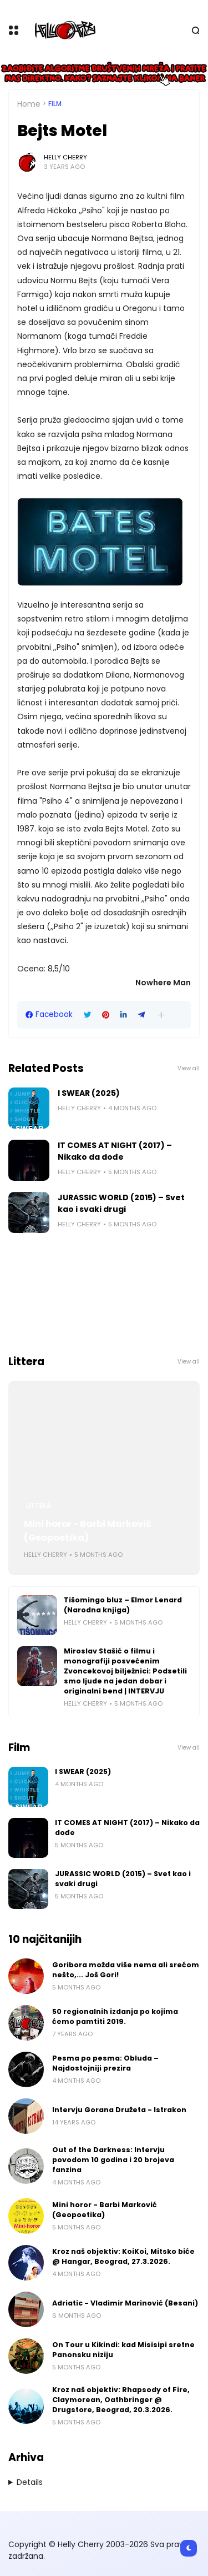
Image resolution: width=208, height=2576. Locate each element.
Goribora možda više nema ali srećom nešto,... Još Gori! (125, 1969)
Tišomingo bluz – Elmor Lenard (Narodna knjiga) (123, 1605)
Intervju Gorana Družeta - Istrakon (119, 2109)
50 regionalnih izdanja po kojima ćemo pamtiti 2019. (115, 2016)
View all (188, 1068)
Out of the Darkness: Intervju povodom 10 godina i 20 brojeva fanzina (113, 2159)
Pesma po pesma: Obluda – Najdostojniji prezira (105, 2063)
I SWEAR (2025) (89, 1093)
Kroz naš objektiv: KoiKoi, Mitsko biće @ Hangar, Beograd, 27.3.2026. (123, 2256)
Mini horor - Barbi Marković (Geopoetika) (87, 1530)
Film (55, 103)
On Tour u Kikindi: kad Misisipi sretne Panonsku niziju (123, 2349)
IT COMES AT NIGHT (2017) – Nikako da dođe (115, 1151)
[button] (161, 1015)
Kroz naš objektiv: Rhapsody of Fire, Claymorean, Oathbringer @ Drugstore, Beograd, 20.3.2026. (121, 2399)
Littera (38, 1505)
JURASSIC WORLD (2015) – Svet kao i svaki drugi (121, 1203)
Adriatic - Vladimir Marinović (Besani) (125, 2303)
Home (28, 103)
